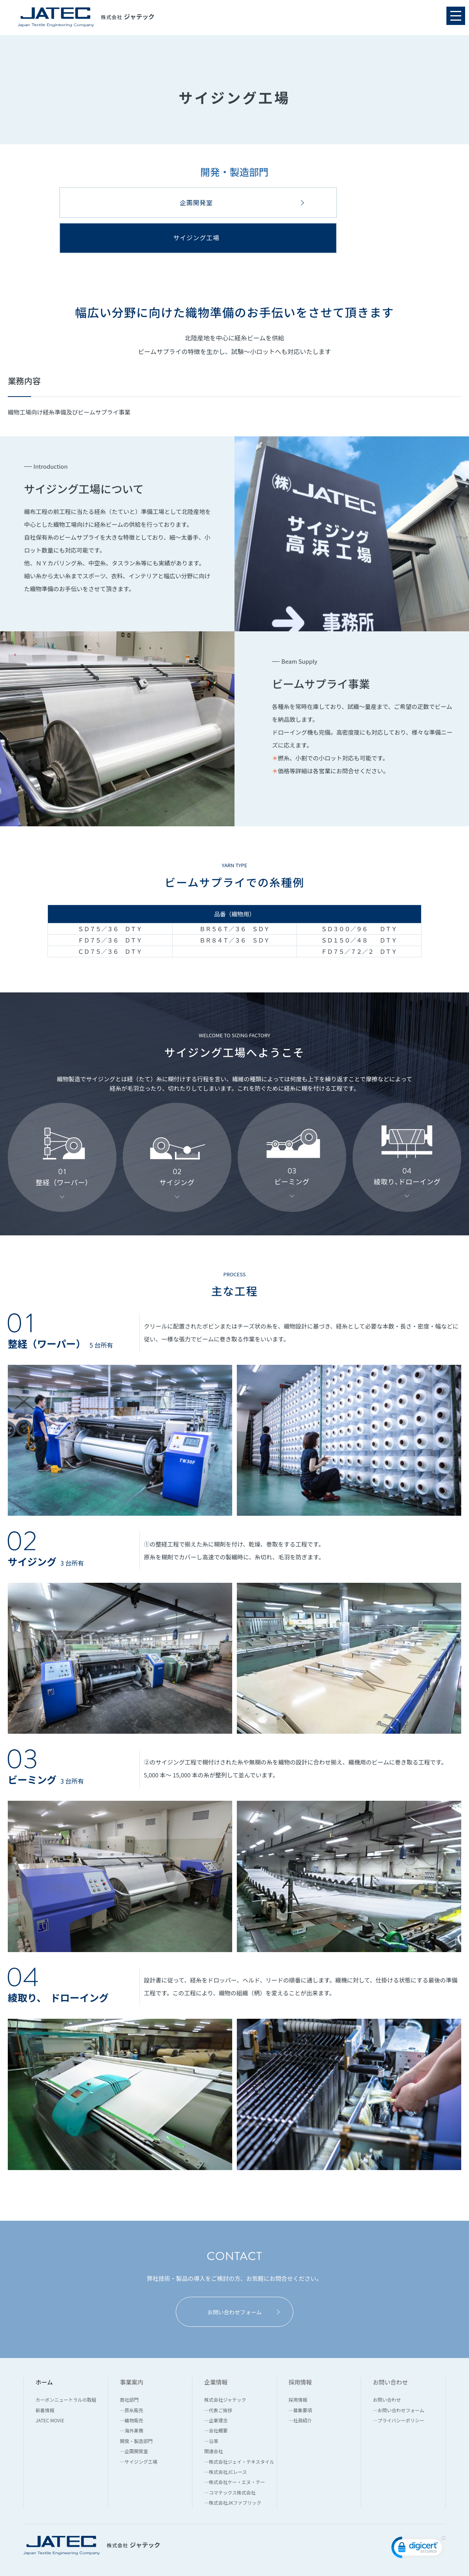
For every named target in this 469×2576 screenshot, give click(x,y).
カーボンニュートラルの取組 (65, 2365)
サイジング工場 (363, 202)
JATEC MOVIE (49, 2386)
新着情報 (44, 2376)
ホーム (44, 2348)
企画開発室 (126, 202)
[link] (418, 2515)
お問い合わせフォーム (242, 2278)
